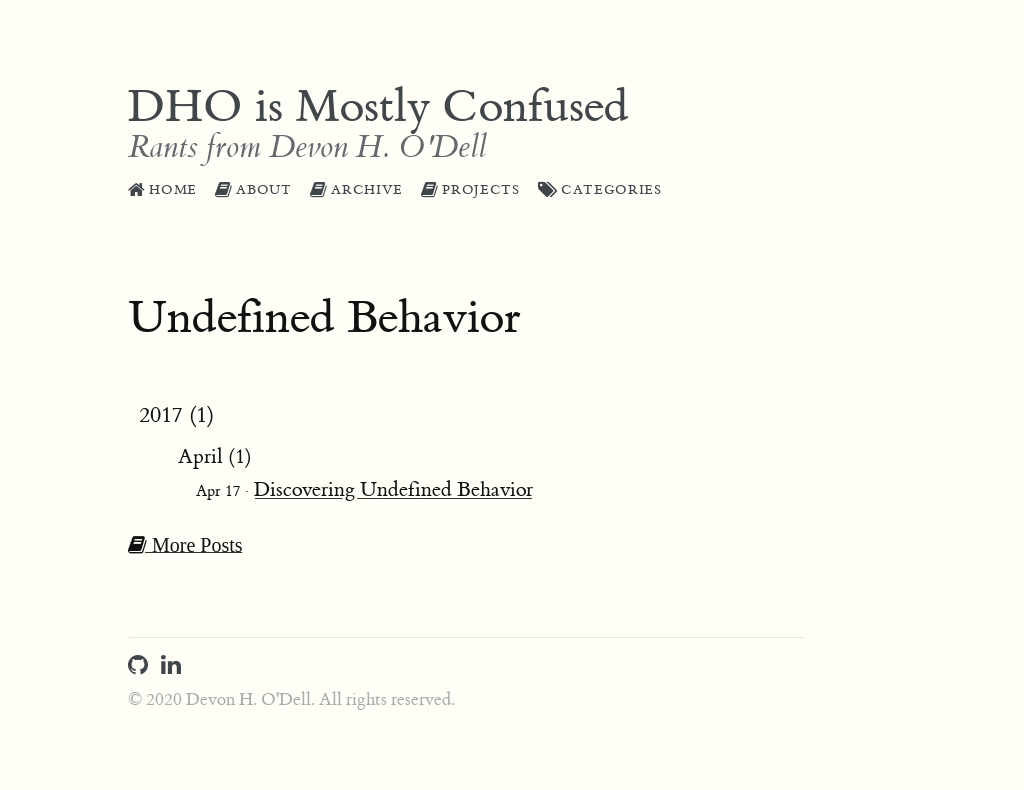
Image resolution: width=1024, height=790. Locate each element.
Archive (356, 190)
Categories (600, 190)
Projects (470, 190)
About (253, 190)
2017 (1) (176, 415)
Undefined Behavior (324, 318)
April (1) (215, 456)
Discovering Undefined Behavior (393, 489)
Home (162, 190)
